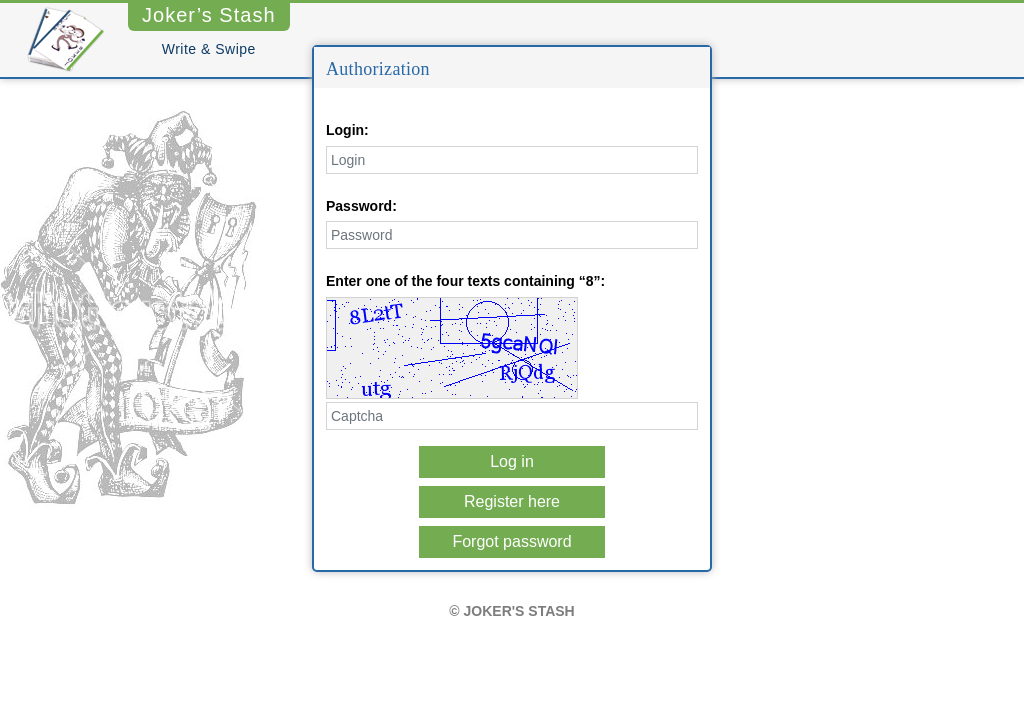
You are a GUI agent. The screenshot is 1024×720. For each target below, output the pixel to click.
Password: (361, 206)
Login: (347, 130)
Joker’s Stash (209, 15)
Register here (512, 501)
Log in (512, 461)
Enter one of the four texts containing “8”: (465, 281)
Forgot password (511, 541)
